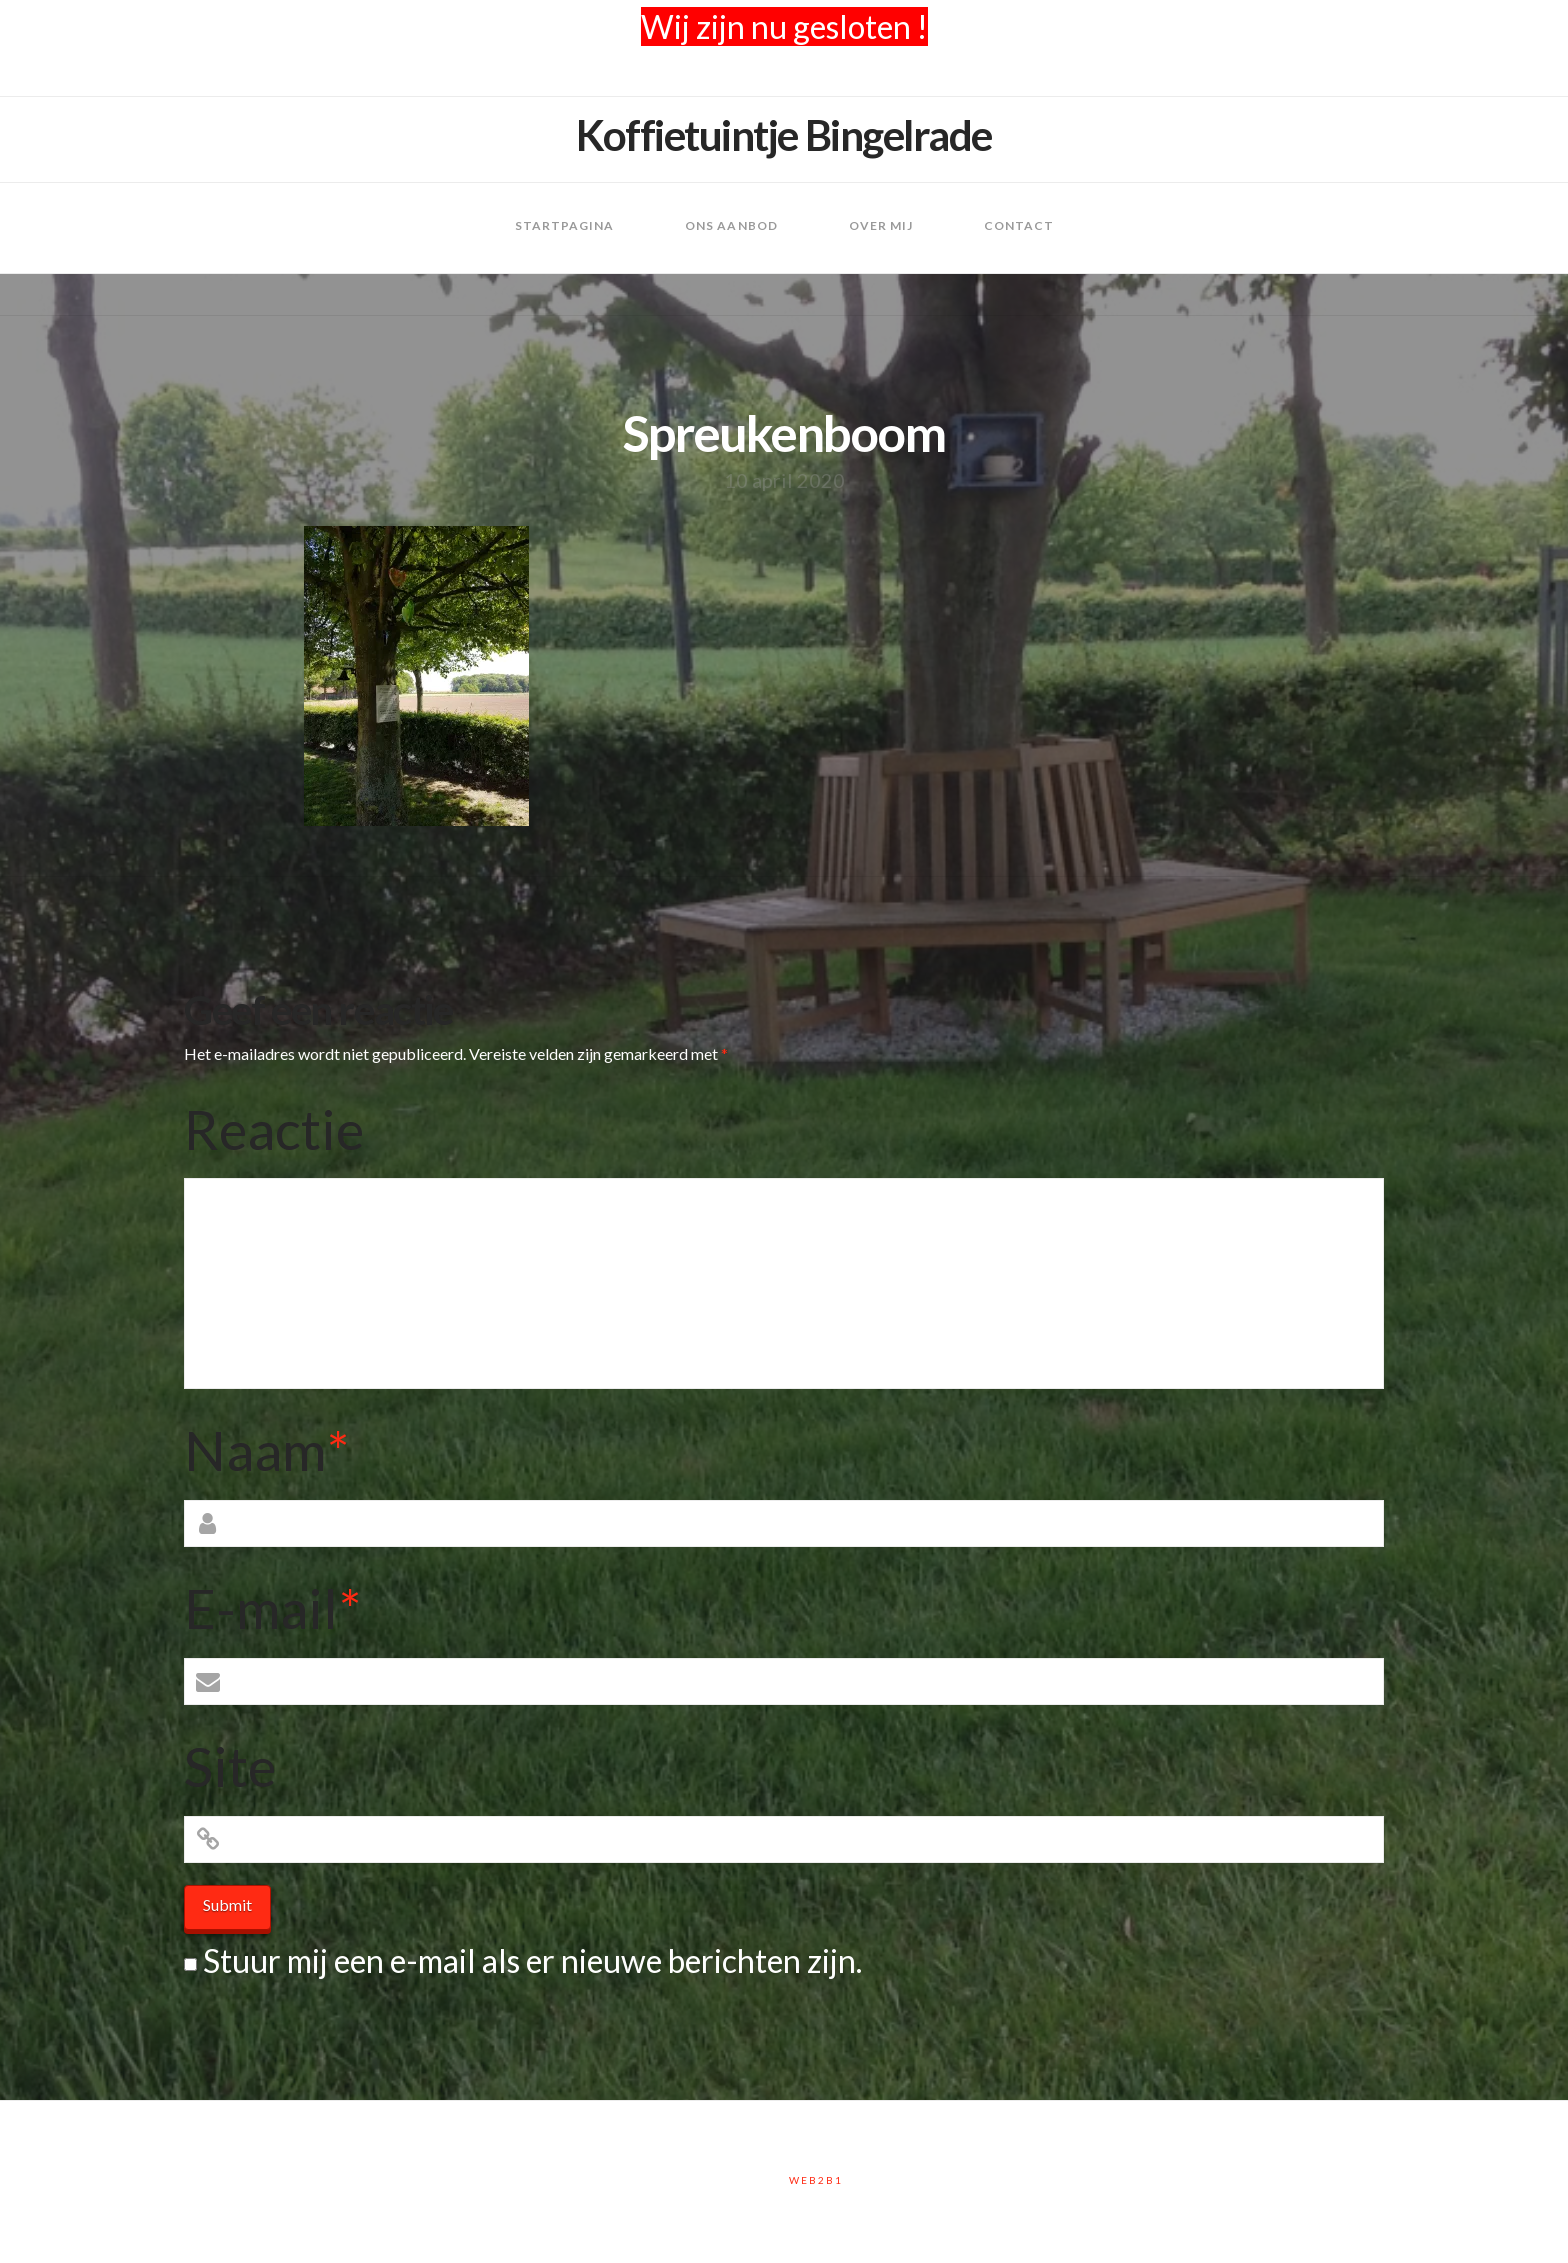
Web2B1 (816, 2180)
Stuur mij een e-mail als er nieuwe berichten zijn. (532, 1960)
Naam (266, 1450)
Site (230, 1766)
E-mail (272, 1608)
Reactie (274, 1129)
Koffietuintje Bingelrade (784, 135)
